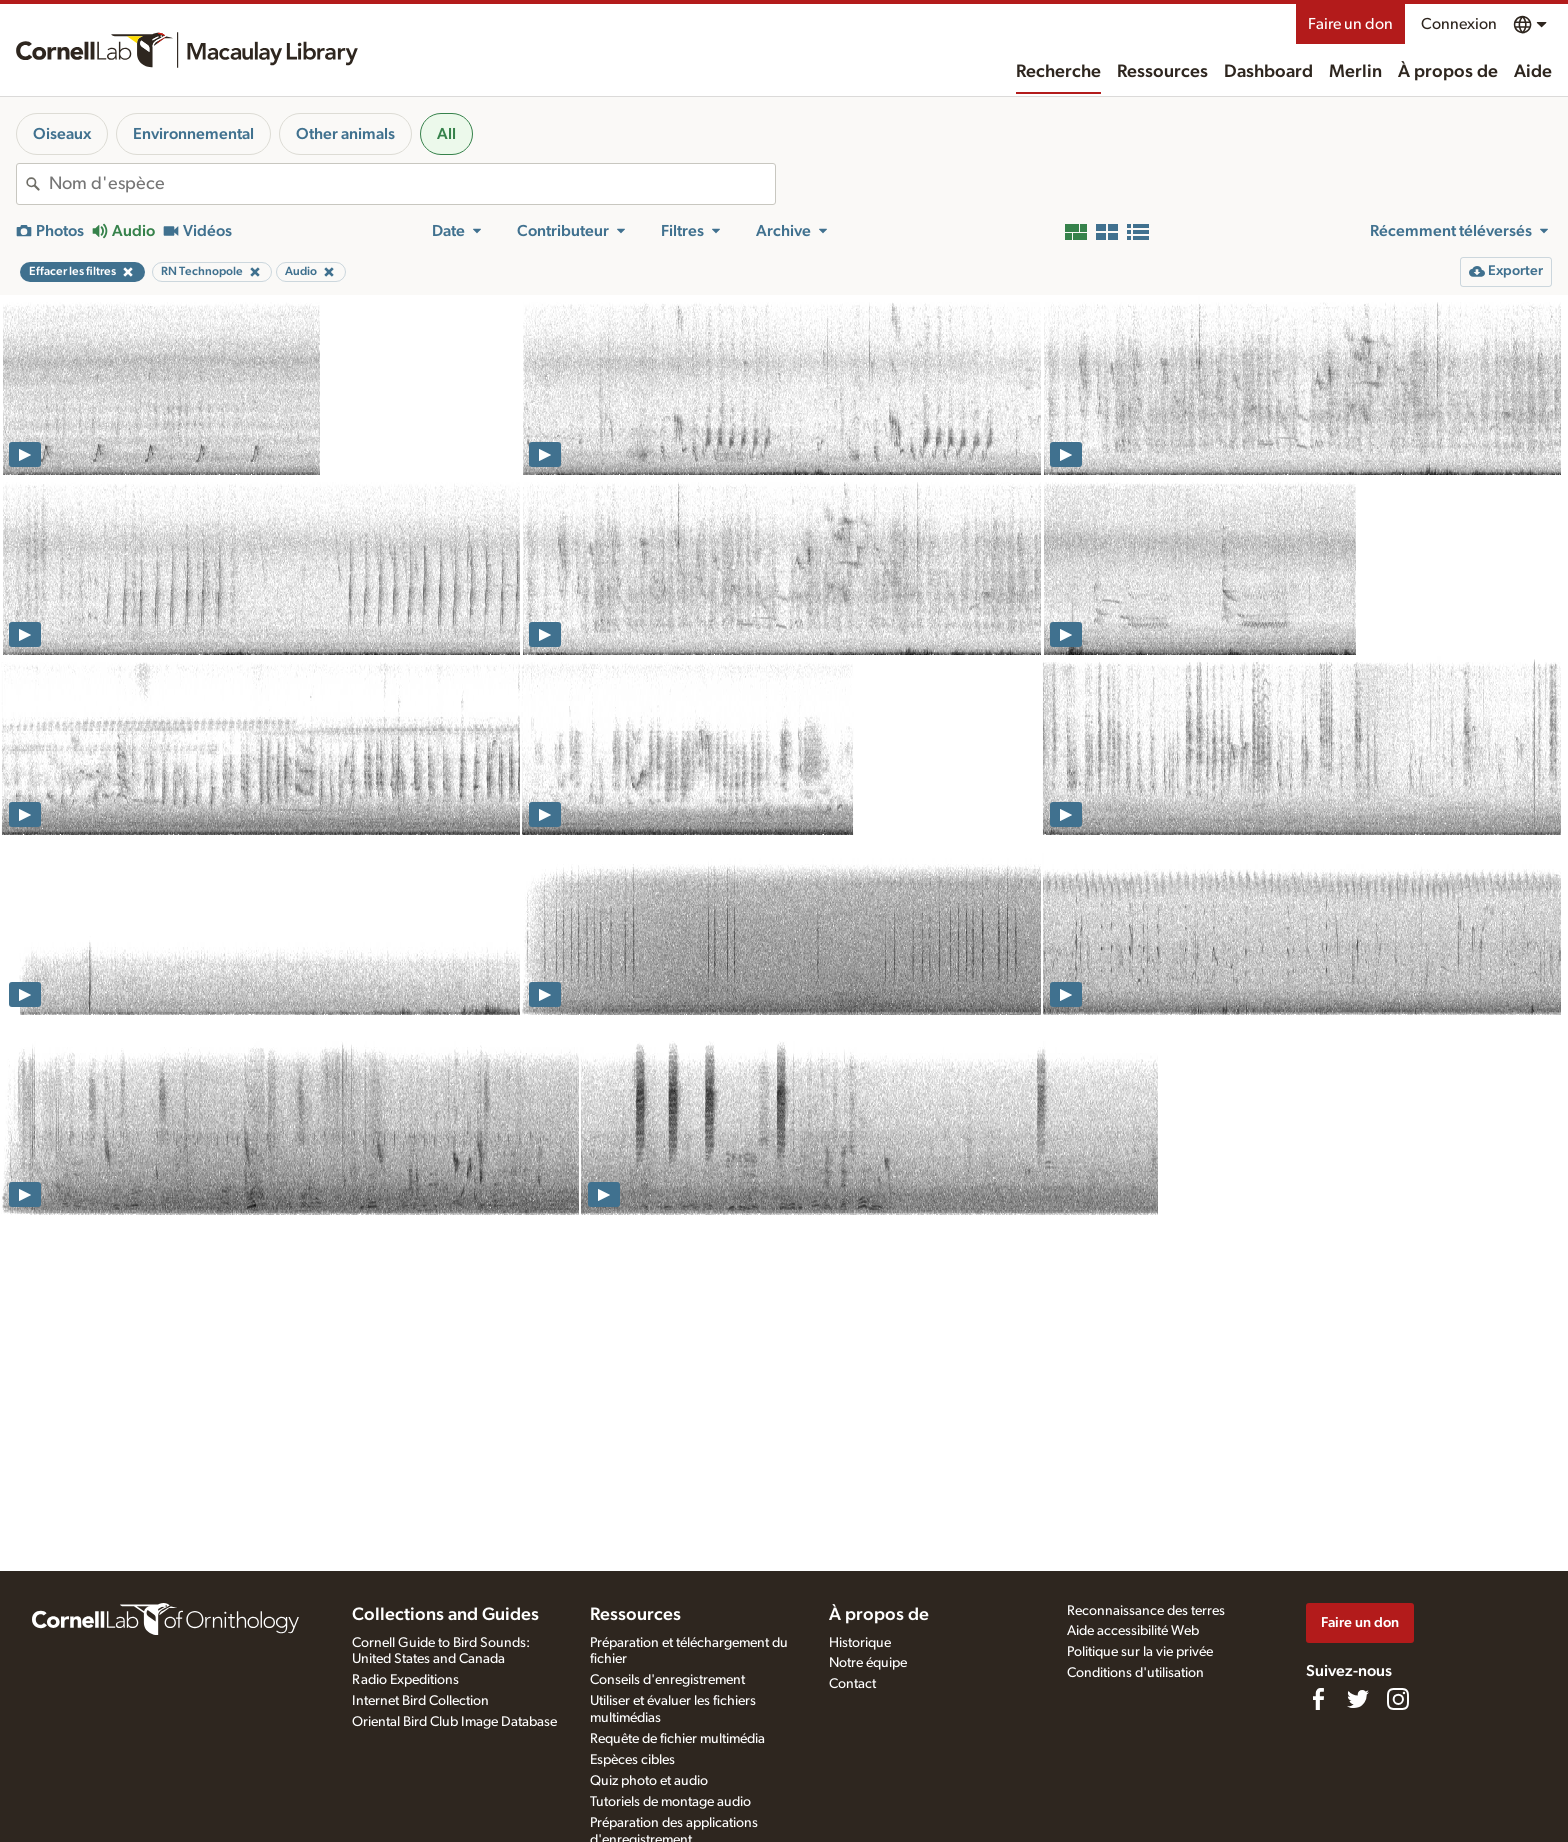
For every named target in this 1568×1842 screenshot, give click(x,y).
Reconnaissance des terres (1146, 1611)
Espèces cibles (632, 1760)
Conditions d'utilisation (1135, 1673)
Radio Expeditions (405, 1680)
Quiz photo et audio (649, 1781)
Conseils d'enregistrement (667, 1680)
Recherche (1058, 72)
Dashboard (1268, 72)
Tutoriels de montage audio (670, 1802)
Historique (860, 1643)
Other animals (345, 134)
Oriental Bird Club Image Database (454, 1722)
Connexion (1459, 24)
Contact (852, 1684)
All (446, 134)
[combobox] (412, 184)
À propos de (1448, 72)
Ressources (1162, 72)
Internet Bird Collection (420, 1701)
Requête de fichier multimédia (677, 1739)
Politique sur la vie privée (1140, 1652)
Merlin (1355, 72)
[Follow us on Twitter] (1358, 1699)
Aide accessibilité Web (1133, 1631)
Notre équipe (868, 1663)
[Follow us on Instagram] (1398, 1699)
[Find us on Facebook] (1318, 1699)
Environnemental (193, 134)
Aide (1533, 72)
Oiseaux (62, 134)
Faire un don (1350, 24)
